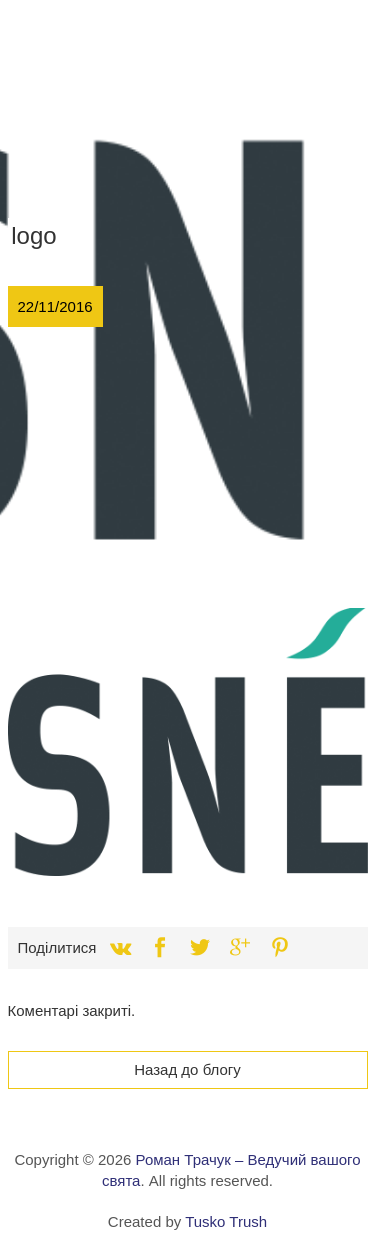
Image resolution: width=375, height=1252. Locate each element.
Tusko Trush (226, 1221)
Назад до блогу (187, 1069)
